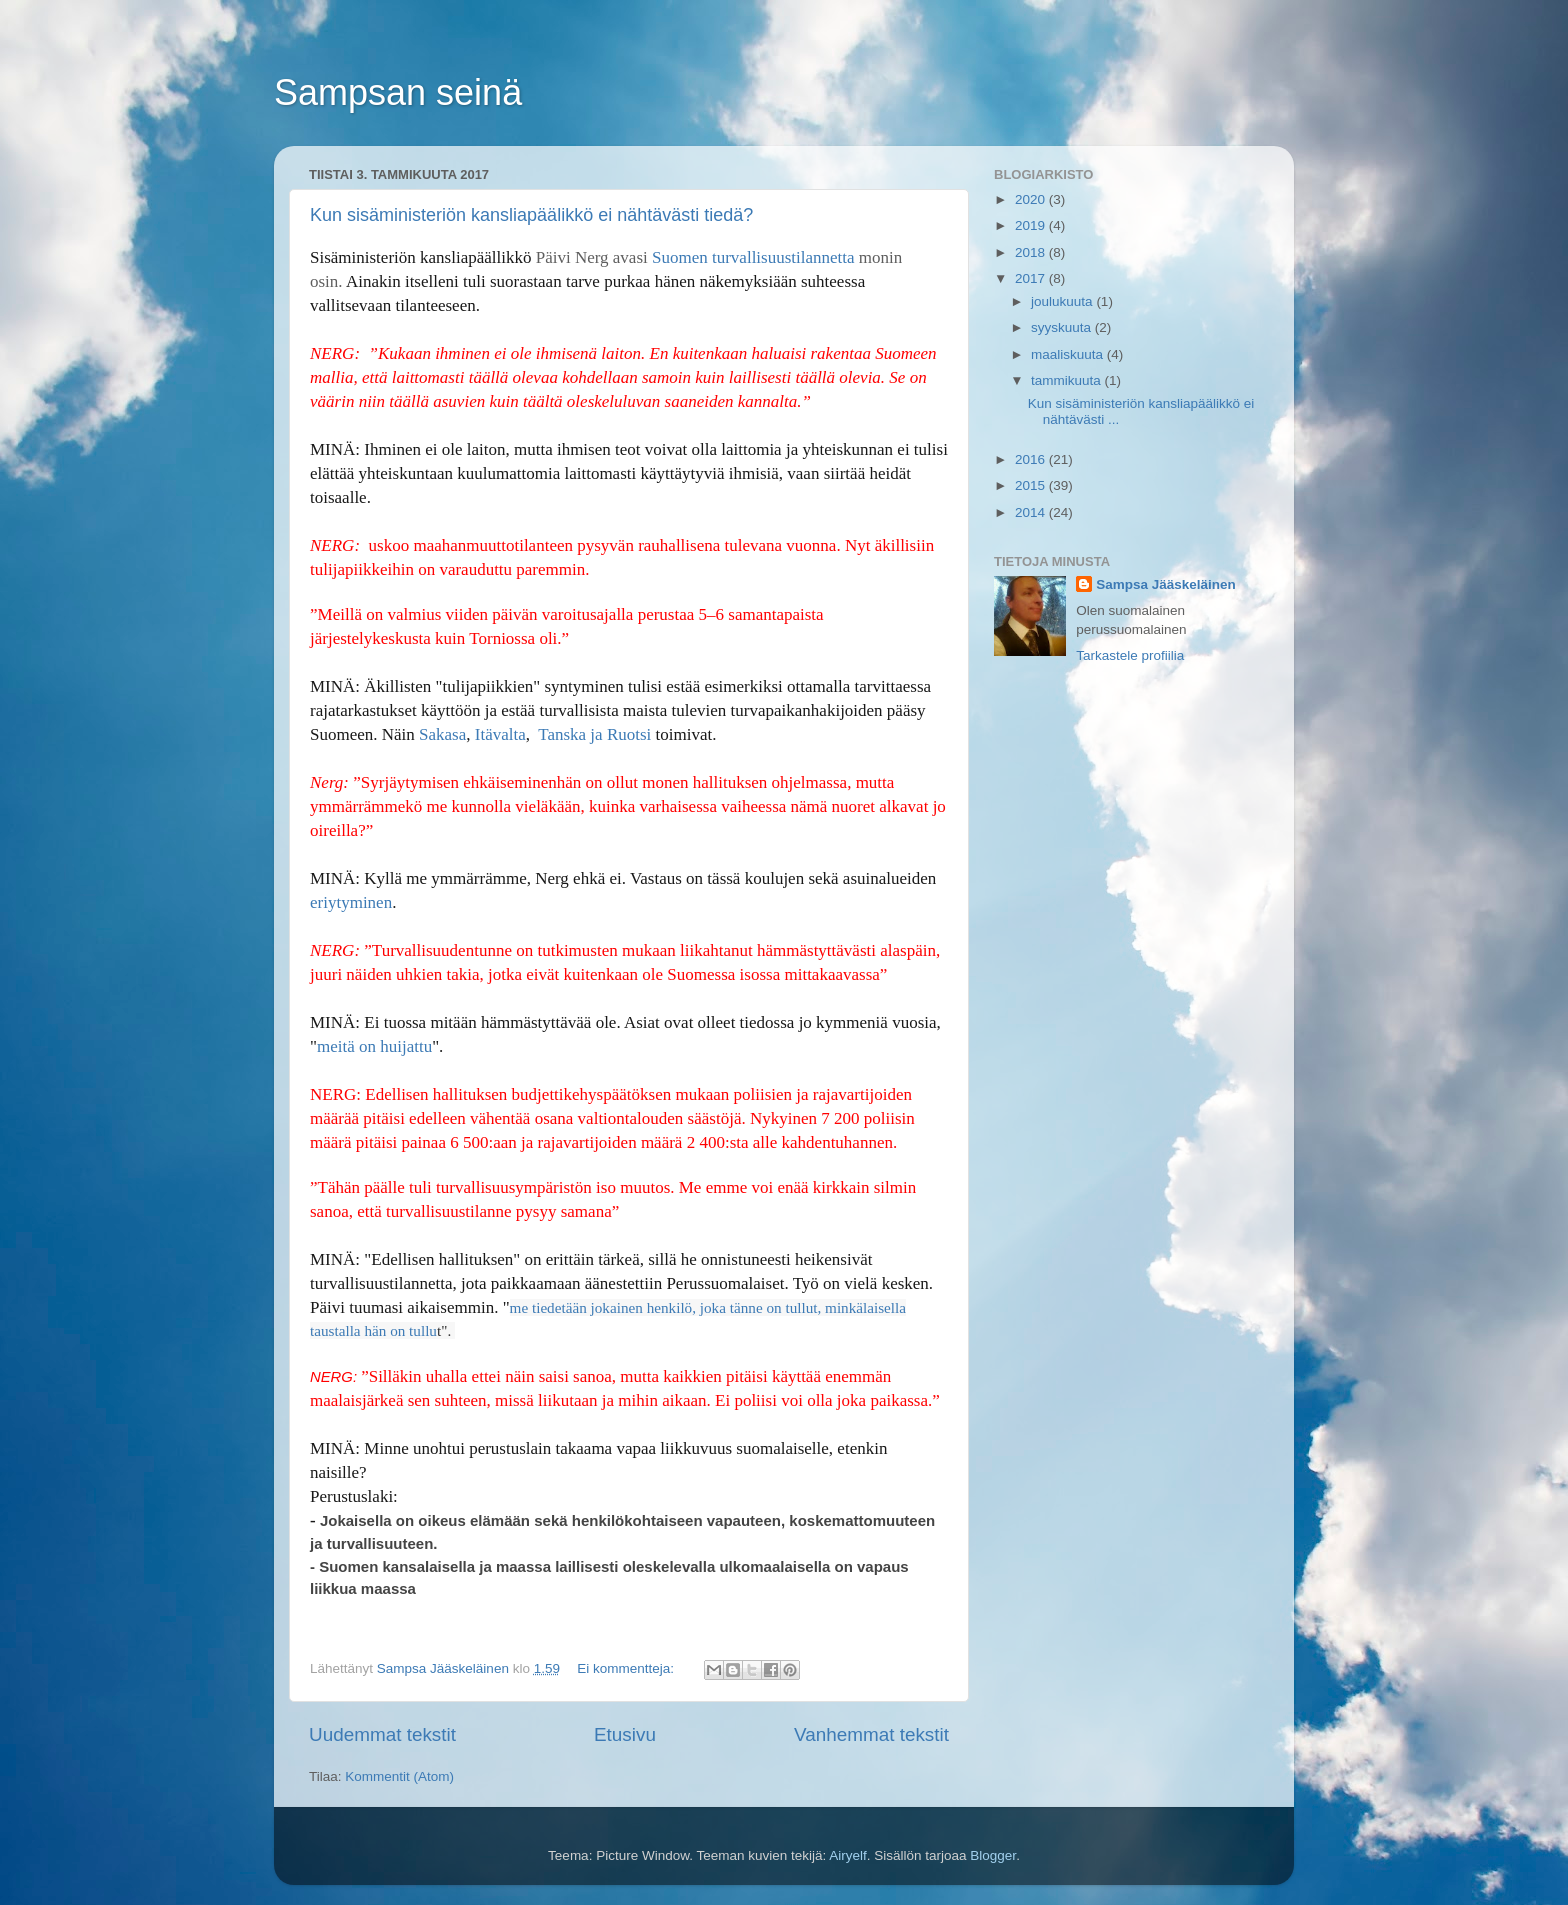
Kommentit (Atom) (399, 1776)
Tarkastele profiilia (1130, 655)
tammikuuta (1068, 380)
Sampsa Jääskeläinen (1166, 584)
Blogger (993, 1855)
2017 (1032, 278)
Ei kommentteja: (627, 1668)
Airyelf (848, 1855)
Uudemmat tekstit (382, 1734)
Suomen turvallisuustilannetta (753, 257)
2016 (1032, 459)
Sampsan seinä (398, 92)
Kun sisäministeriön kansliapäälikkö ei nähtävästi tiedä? (531, 215)
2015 (1032, 485)
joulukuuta (1063, 301)
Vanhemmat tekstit (871, 1734)
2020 (1032, 199)
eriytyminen (351, 902)
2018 (1032, 252)
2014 (1032, 512)
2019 (1032, 225)
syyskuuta (1063, 327)
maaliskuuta (1069, 354)
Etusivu (625, 1734)
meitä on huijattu (374, 1046)
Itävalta (500, 734)
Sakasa (442, 734)
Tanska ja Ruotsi (592, 734)
